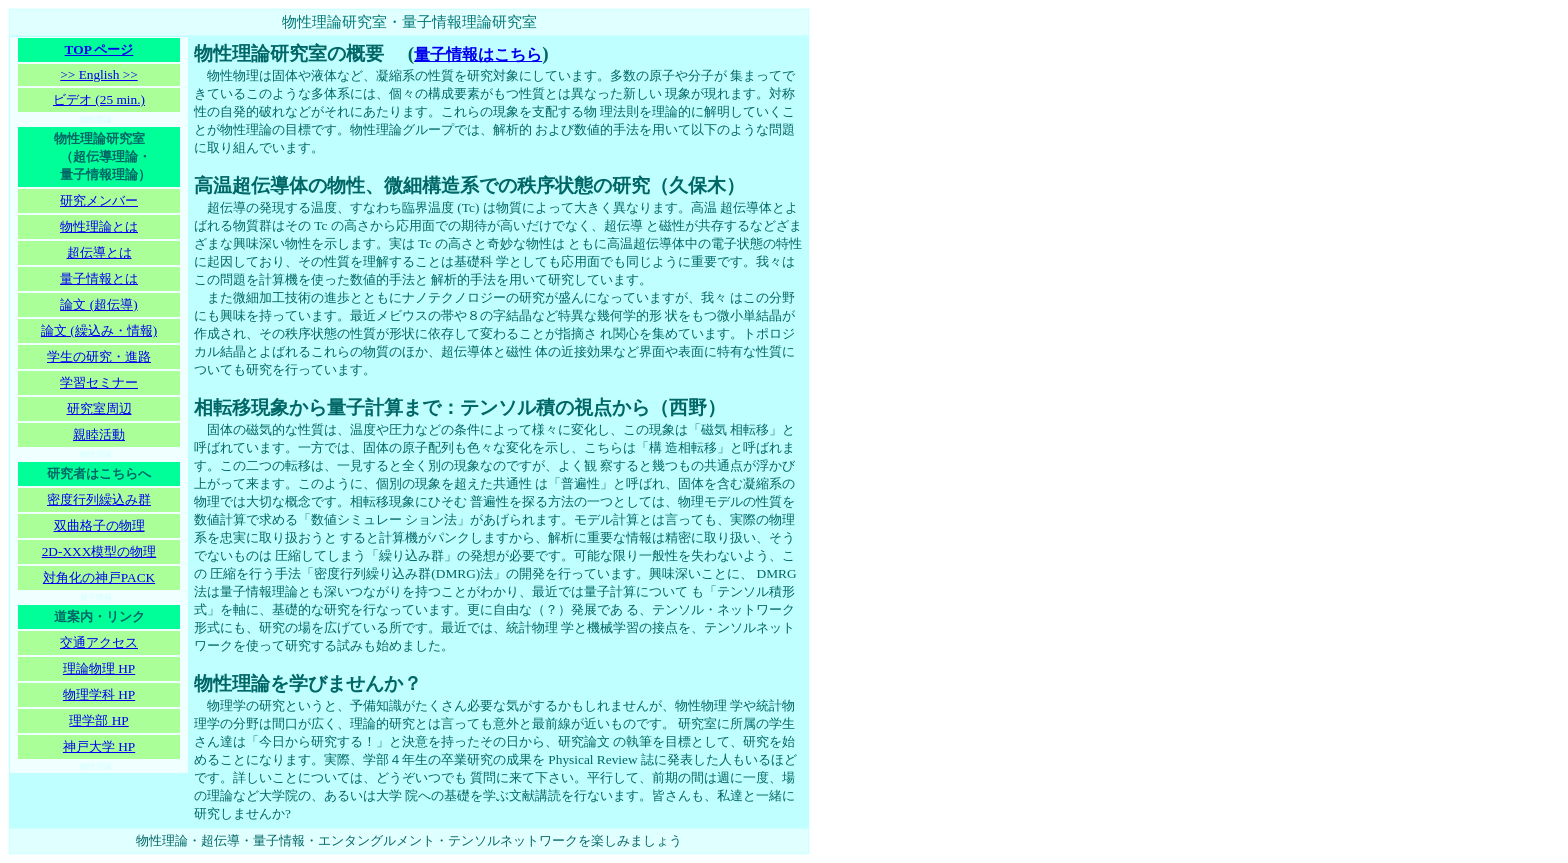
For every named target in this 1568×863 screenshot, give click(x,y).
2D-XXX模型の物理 (99, 551)
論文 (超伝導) (98, 304)
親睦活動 (99, 434)
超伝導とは (99, 252)
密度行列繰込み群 (99, 499)
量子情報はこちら (478, 54)
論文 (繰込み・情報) (99, 330)
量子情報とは (99, 278)
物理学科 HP (99, 694)
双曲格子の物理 (99, 525)
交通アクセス (99, 642)
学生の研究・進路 (99, 356)
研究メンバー (99, 200)
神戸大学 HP (99, 746)
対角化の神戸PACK (99, 577)
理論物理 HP (99, 668)
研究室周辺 (99, 408)
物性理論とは (99, 226)
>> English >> (98, 74)
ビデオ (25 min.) (99, 99)
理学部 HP (98, 720)
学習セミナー (99, 382)
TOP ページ (99, 49)
